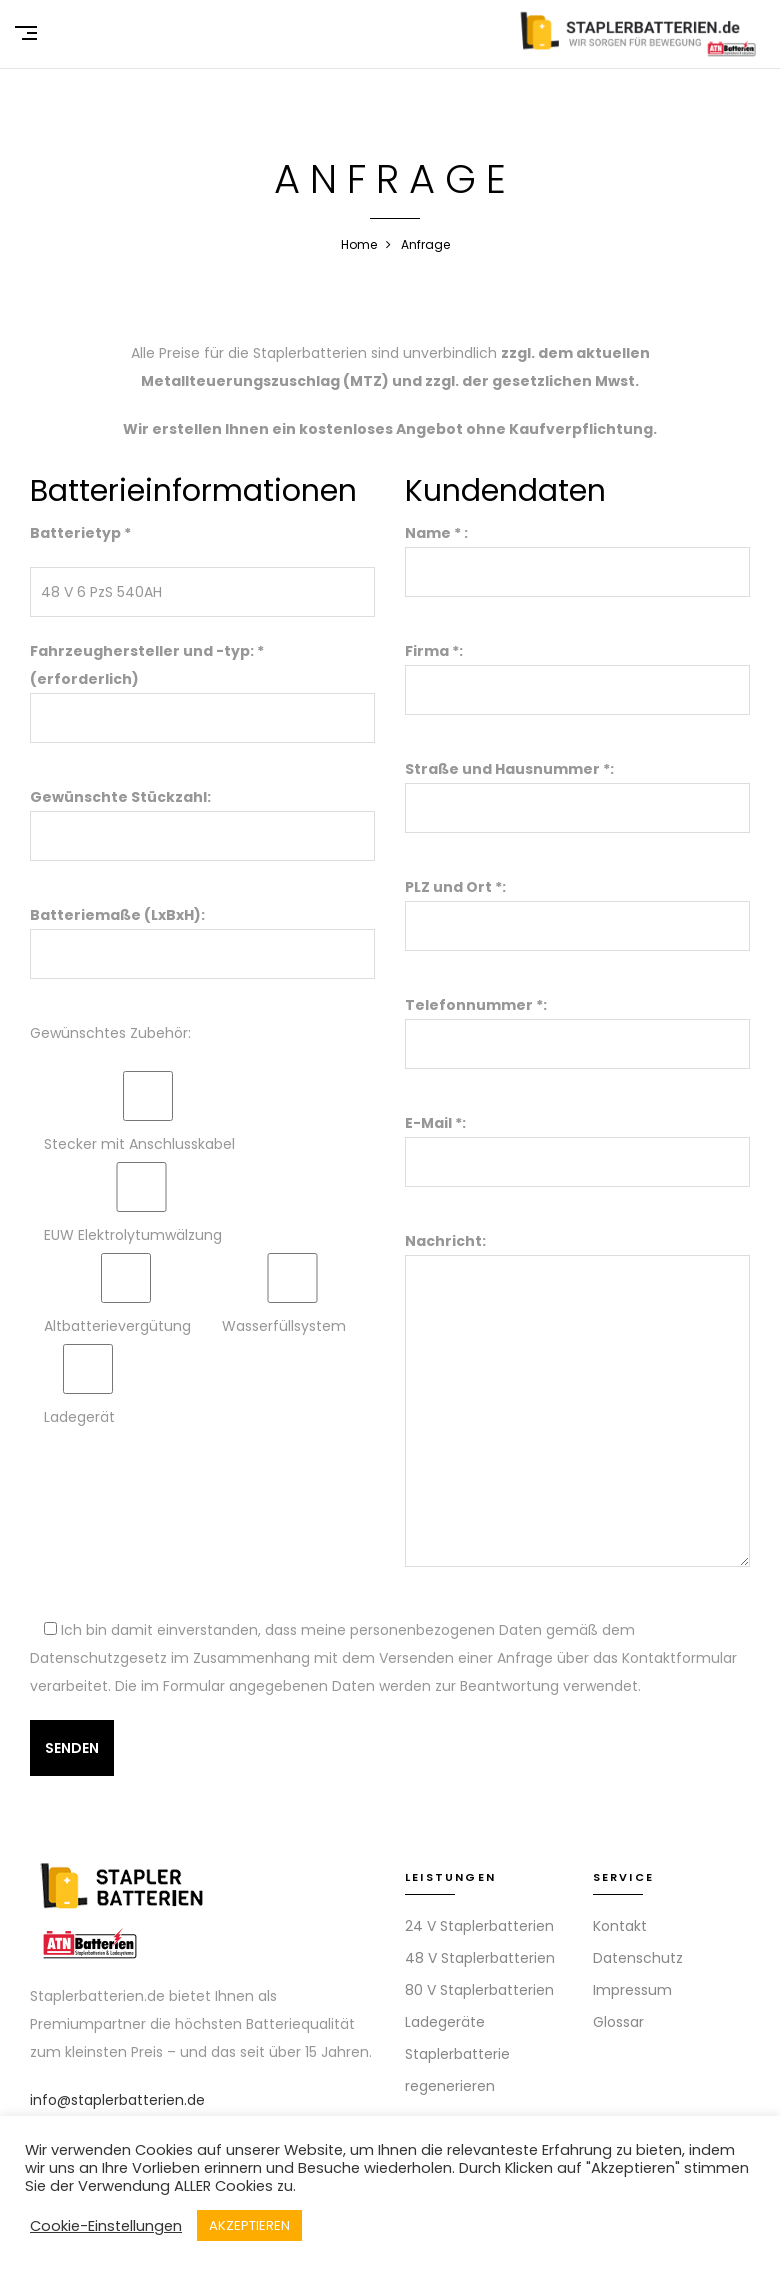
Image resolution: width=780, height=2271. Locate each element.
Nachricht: (577, 1401)
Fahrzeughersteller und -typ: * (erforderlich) (202, 684)
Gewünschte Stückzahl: (202, 816)
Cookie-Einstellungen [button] (106, 2226)
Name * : (577, 552)
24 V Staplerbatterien (479, 1926)
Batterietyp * (80, 533)
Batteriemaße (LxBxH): (202, 934)
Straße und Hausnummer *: (577, 788)
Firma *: (577, 670)
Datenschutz (638, 1958)
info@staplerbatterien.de (117, 2100)
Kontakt (620, 1926)
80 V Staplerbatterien (479, 1990)
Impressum (632, 1990)
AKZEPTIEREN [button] (249, 2225)
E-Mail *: (577, 1142)
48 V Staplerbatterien (480, 1958)
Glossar (618, 2022)
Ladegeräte (445, 2022)
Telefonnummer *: (577, 1024)
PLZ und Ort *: (577, 906)
